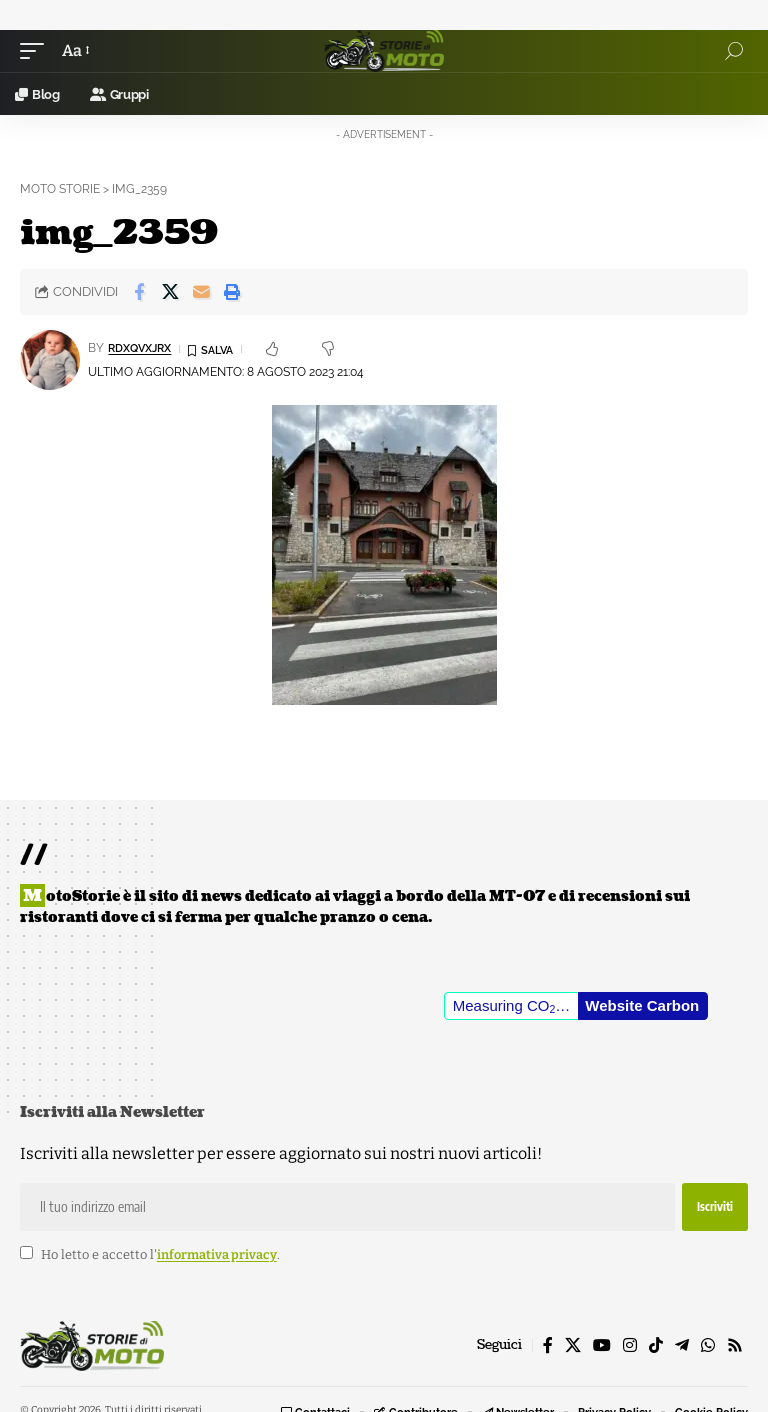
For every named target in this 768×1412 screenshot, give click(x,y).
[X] (573, 1345)
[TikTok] (656, 1345)
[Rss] (735, 1345)
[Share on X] (170, 292)
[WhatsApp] (708, 1345)
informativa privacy (217, 1254)
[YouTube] (602, 1345)
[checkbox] (26, 1252)
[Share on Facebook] (139, 292)
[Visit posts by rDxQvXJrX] (50, 360)
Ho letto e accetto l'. (160, 1254)
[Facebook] (548, 1345)
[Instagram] (630, 1345)
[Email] (201, 292)
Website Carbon (642, 1005)
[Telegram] (682, 1345)
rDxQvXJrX (144, 348)
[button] (37, 50)
